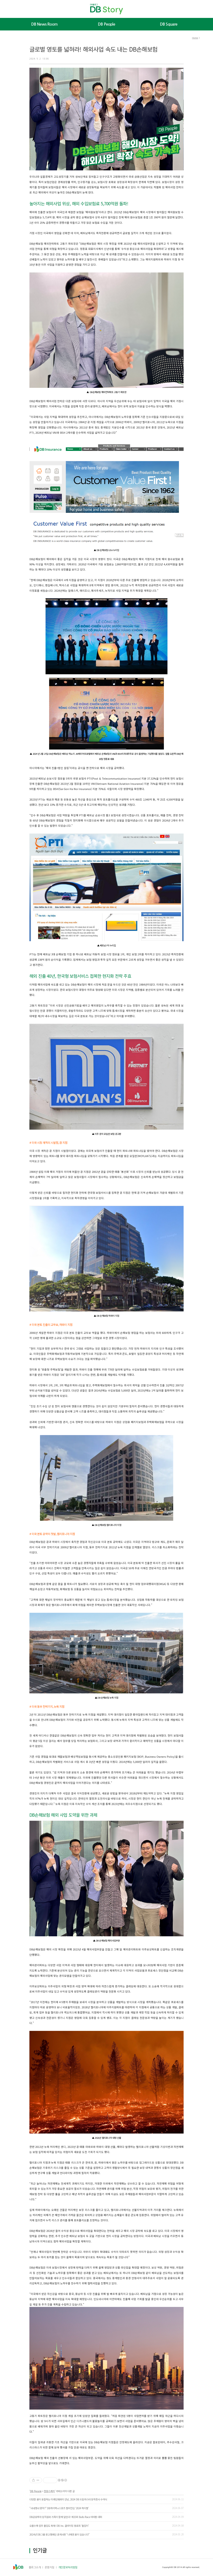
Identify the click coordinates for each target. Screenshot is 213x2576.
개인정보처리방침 (67, 2567)
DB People (106, 24)
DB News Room (44, 24)
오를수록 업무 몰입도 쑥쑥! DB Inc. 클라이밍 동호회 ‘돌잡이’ (59, 2525)
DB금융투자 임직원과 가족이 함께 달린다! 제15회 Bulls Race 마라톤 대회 (65, 2517)
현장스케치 (49, 2491)
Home (195, 38)
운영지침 (49, 2567)
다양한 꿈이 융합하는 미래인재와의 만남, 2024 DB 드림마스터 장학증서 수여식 (68, 2499)
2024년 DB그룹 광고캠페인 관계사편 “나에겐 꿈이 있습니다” (59, 2534)
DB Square (169, 24)
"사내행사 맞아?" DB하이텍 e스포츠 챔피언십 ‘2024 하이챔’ (59, 2508)
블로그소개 (35, 2567)
